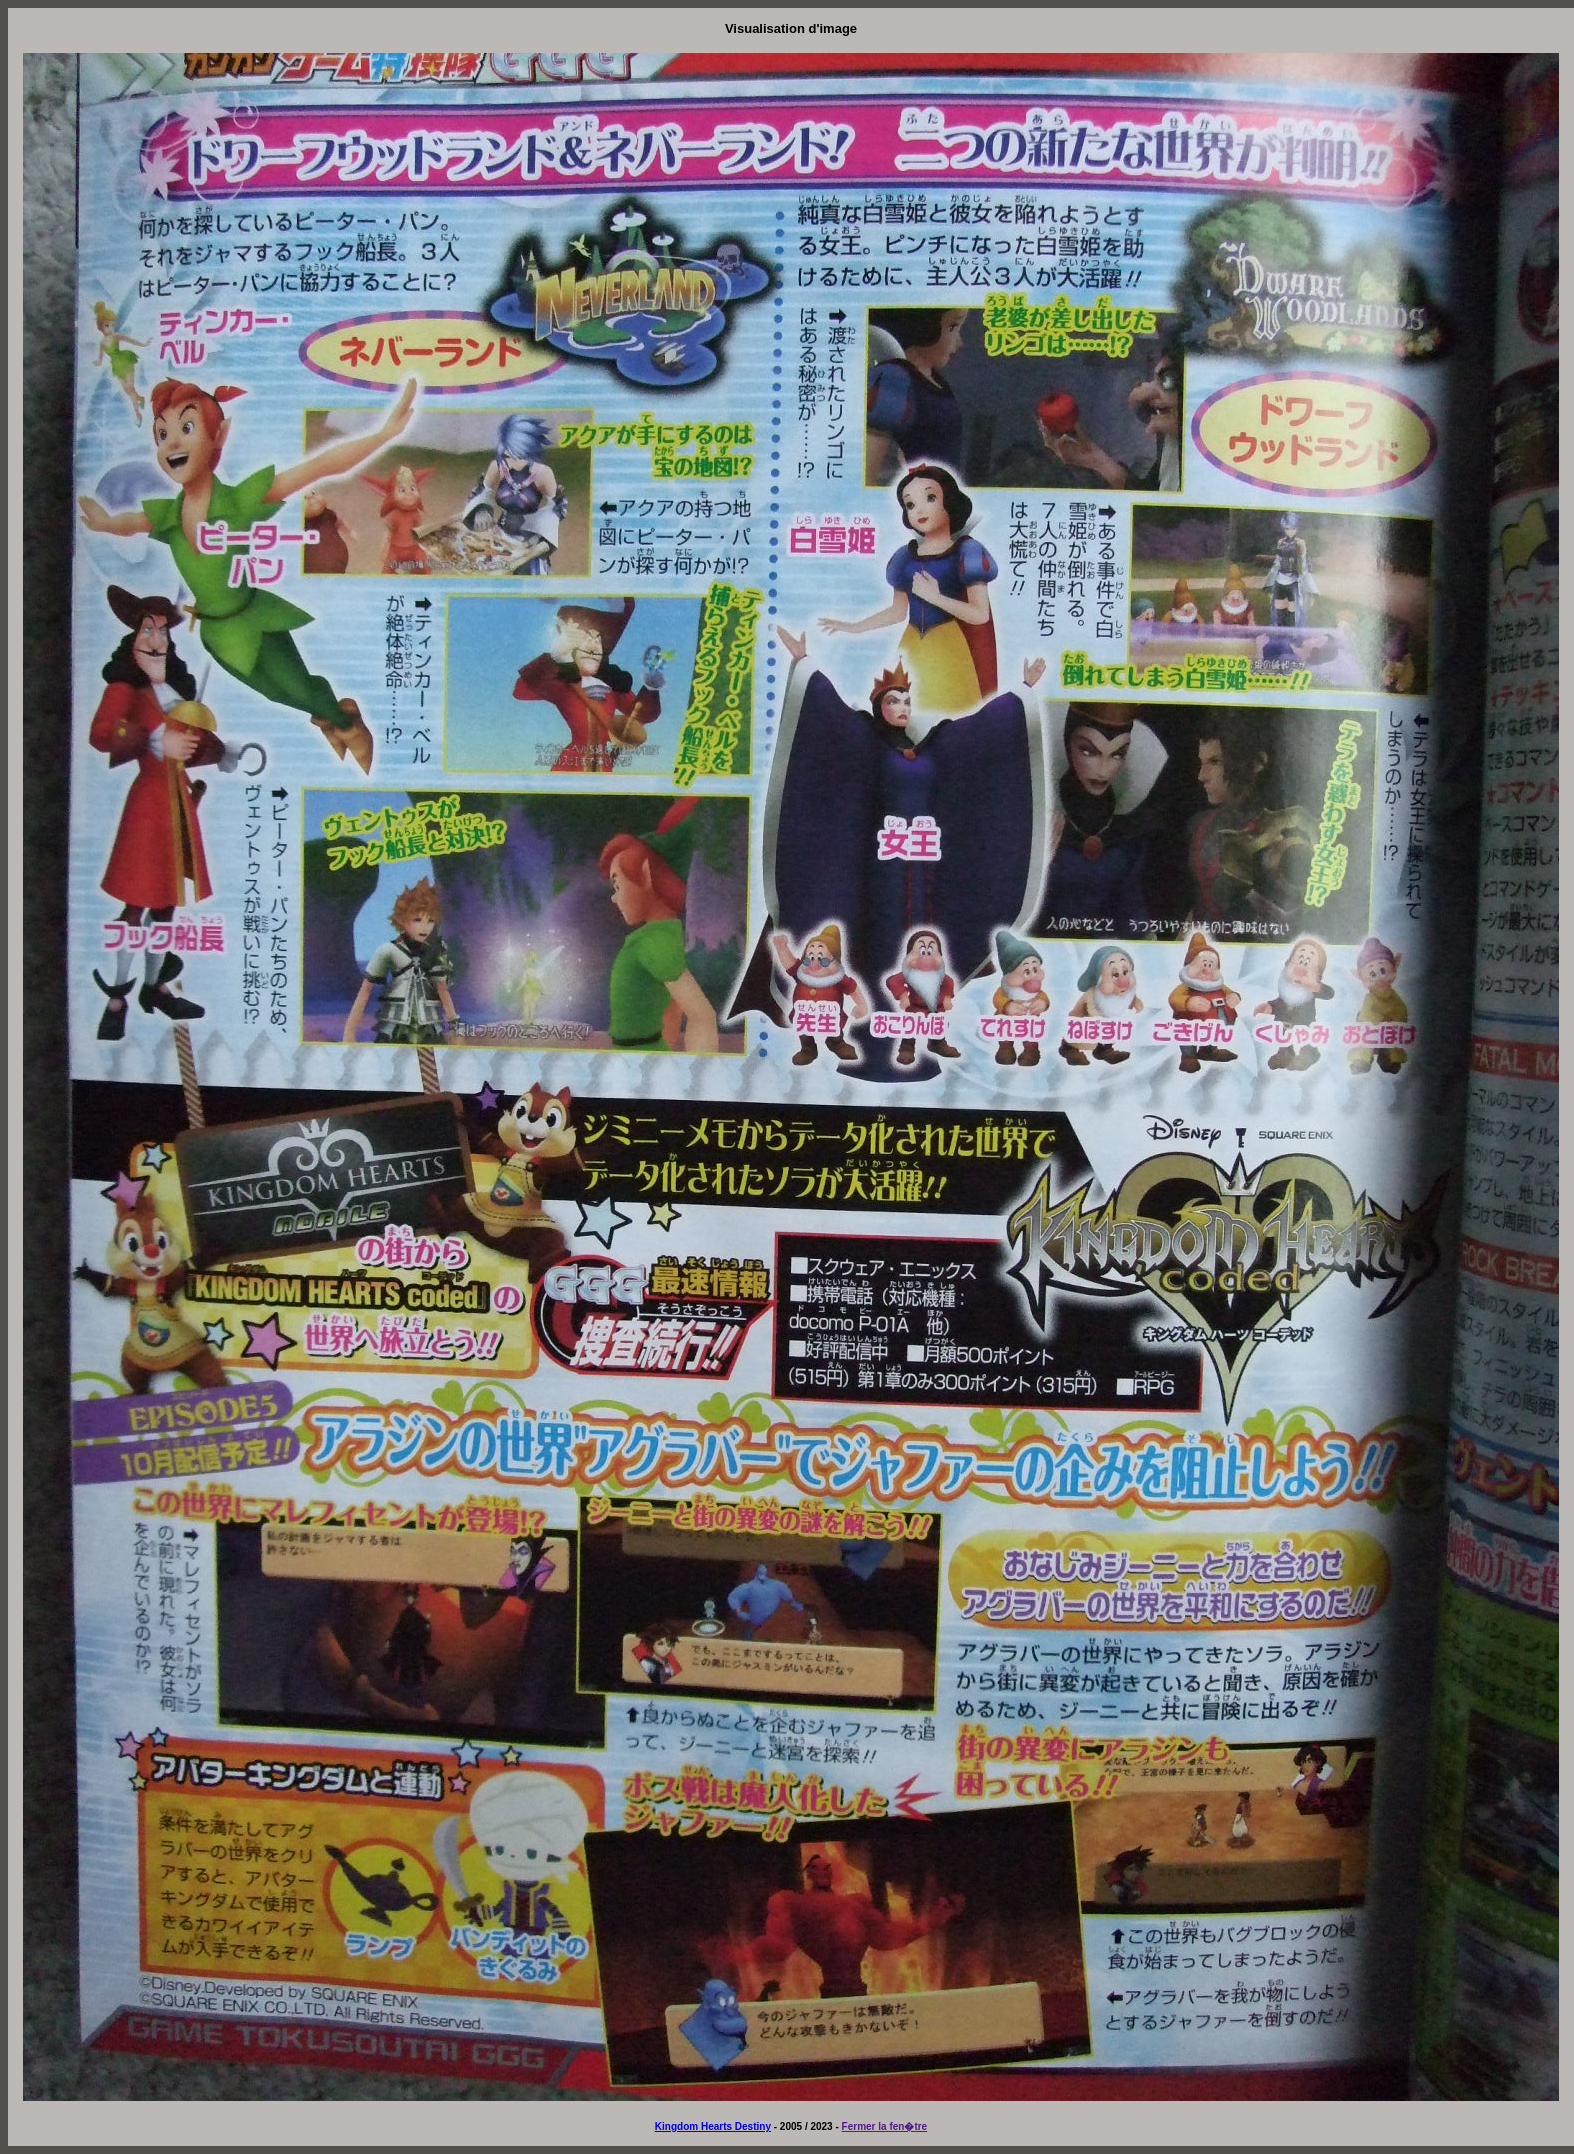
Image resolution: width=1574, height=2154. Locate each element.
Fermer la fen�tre (885, 2126)
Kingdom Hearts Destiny (713, 2126)
